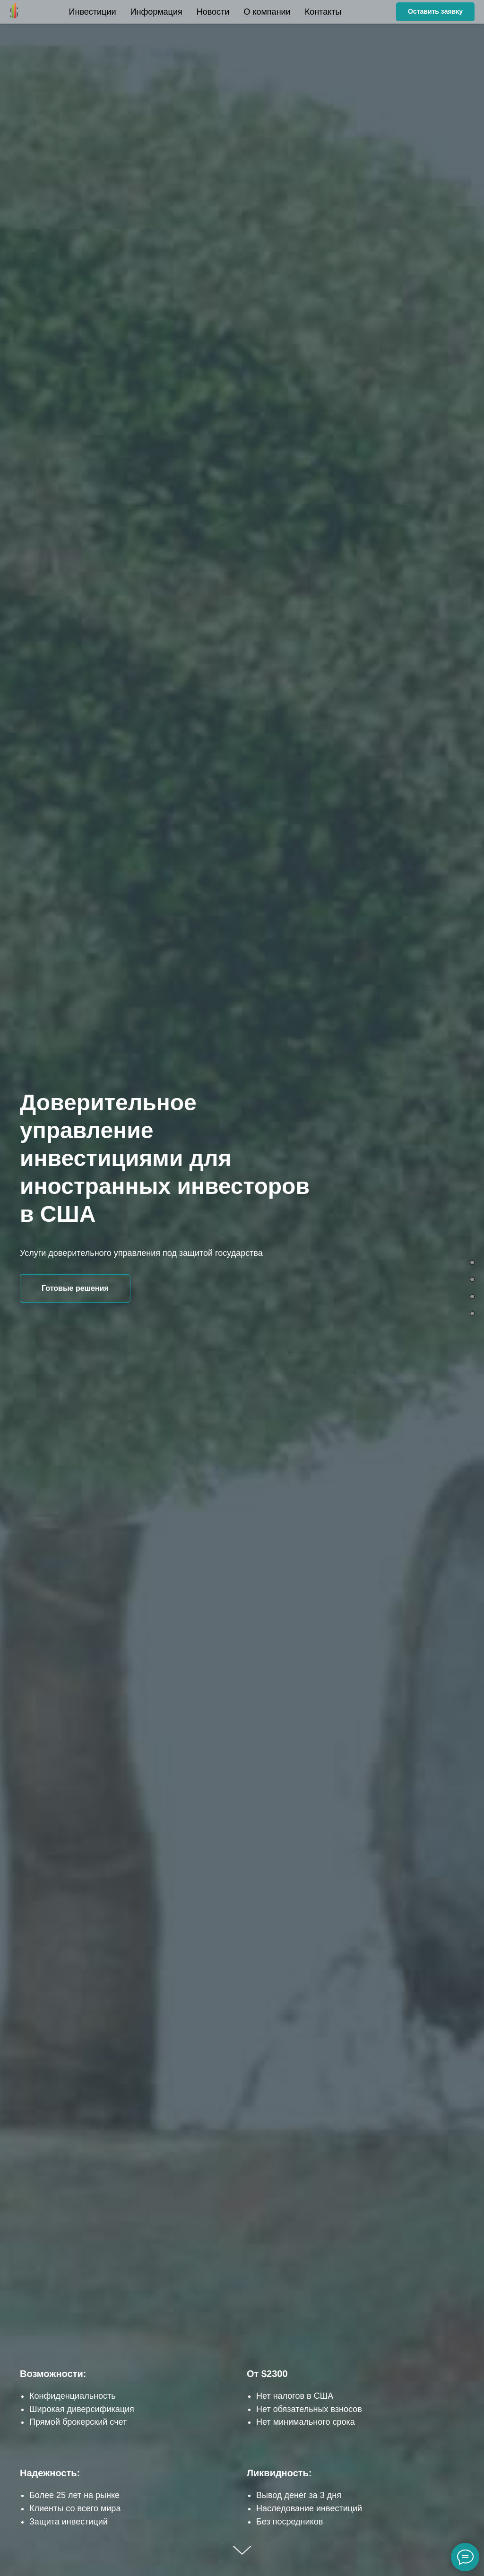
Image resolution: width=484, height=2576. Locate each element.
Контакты (323, 12)
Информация (156, 12)
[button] (435, 11)
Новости (213, 12)
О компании (266, 12)
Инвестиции (92, 12)
